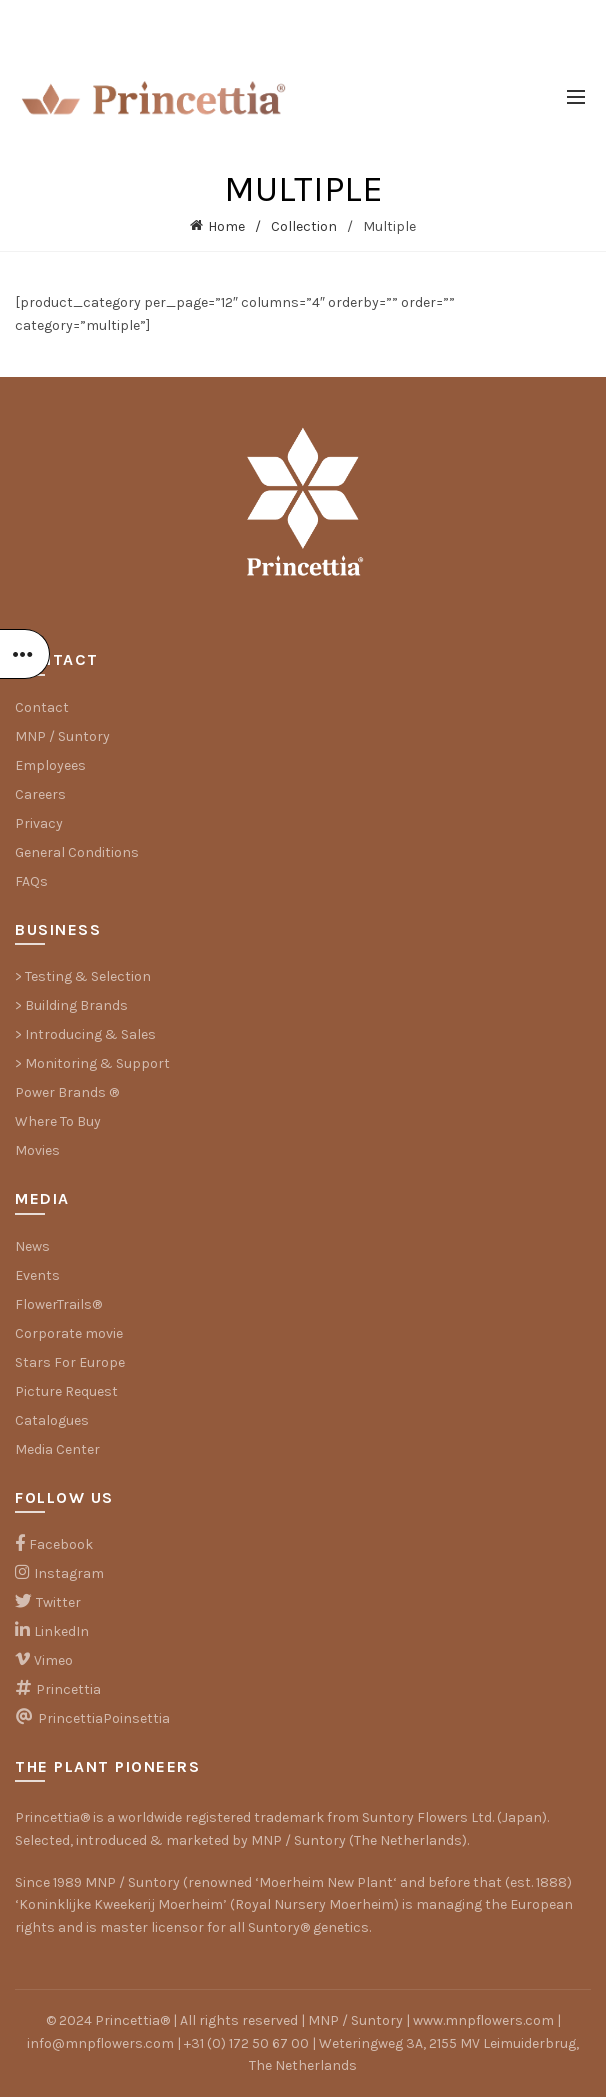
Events (37, 1275)
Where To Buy (58, 1121)
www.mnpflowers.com (483, 2020)
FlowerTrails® (58, 1304)
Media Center (57, 1449)
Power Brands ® (67, 1092)
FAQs (31, 881)
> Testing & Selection (83, 976)
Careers (40, 794)
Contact (42, 707)
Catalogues (52, 1420)
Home (226, 226)
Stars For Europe (70, 1362)
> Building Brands (71, 1005)
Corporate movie (69, 1333)
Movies (37, 1150)
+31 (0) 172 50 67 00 (246, 2043)
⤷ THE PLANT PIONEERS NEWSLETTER (303, 19)
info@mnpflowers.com (100, 2043)
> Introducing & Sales (85, 1034)
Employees (50, 765)
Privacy (39, 823)
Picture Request (66, 1391)
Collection (304, 226)
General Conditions (77, 852)
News (32, 1246)
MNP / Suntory (62, 736)
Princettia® (52, 1817)
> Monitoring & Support (92, 1063)
